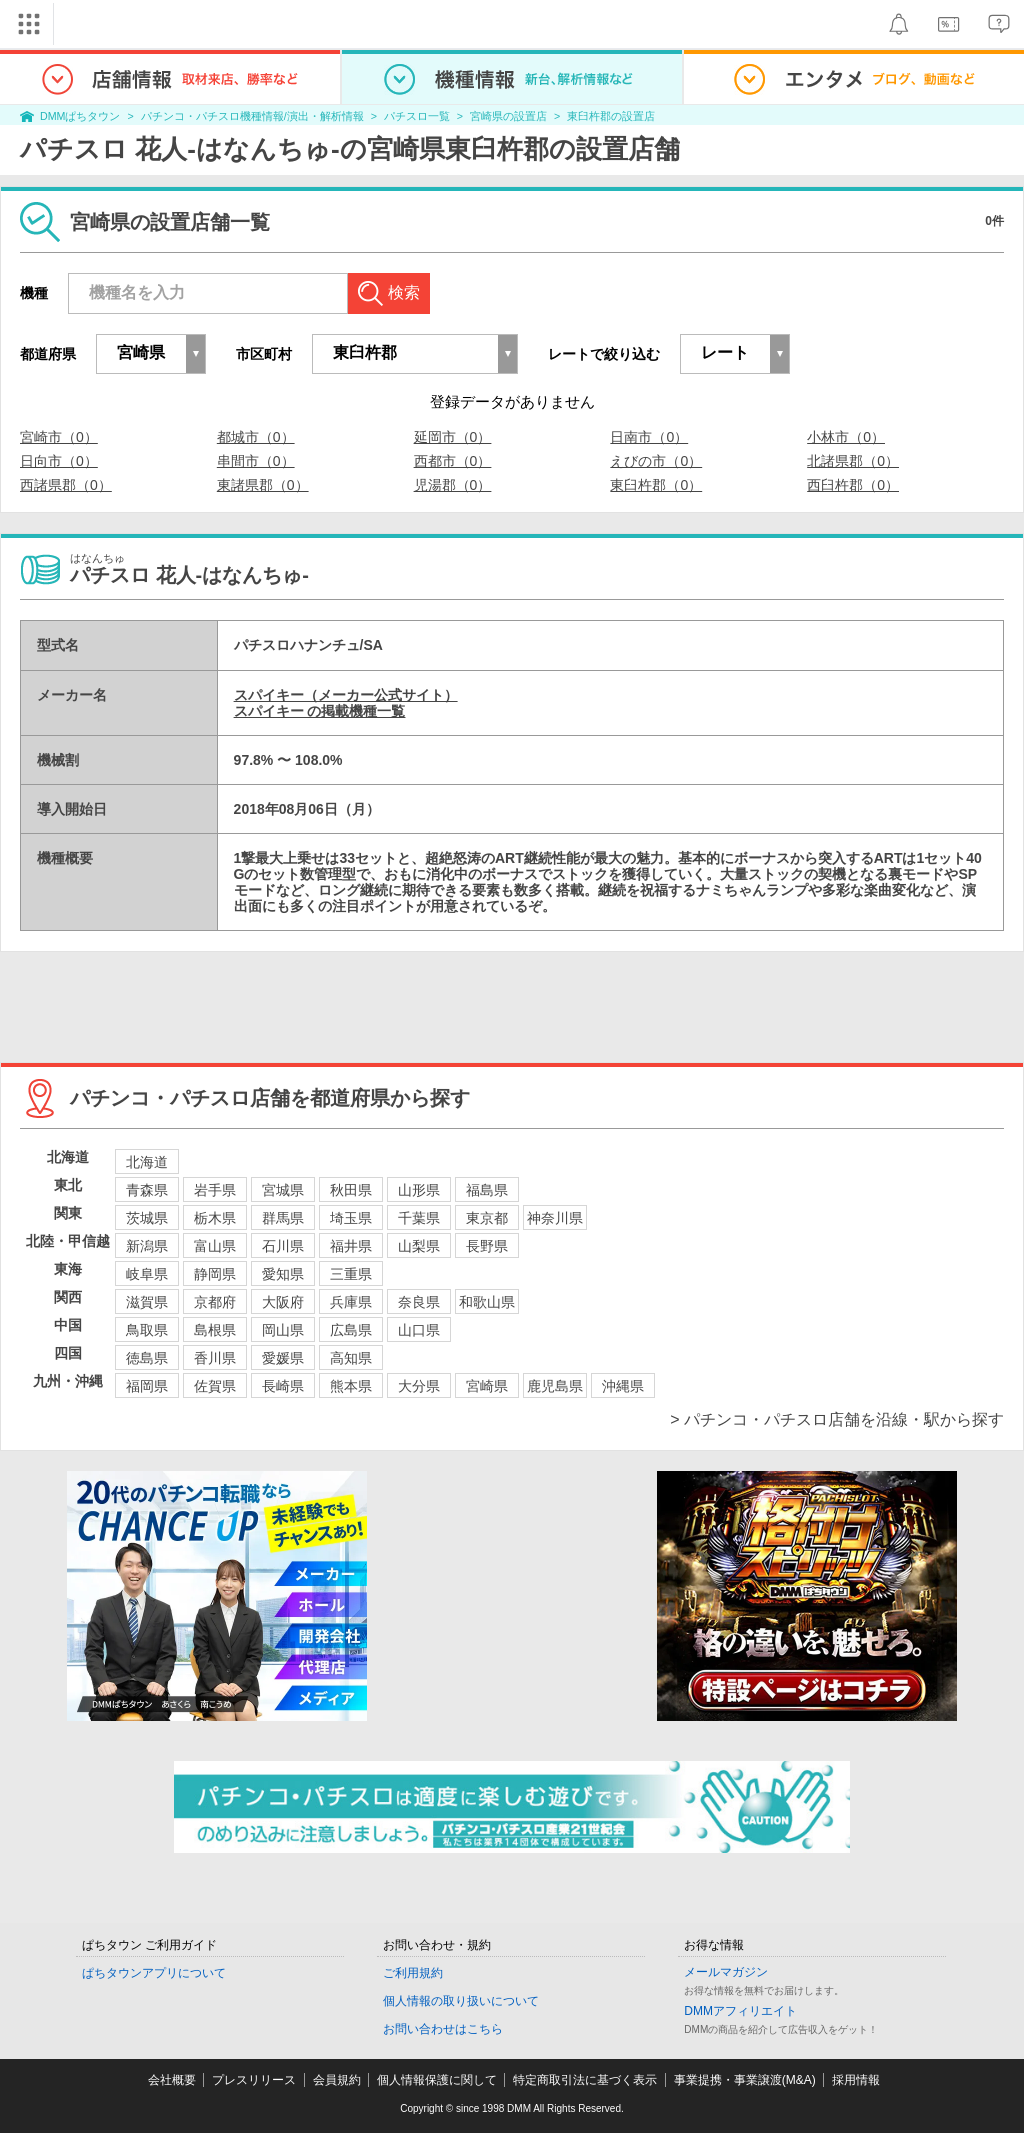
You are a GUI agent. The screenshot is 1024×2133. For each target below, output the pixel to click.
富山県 (215, 1246)
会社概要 (172, 2080)
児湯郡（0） (453, 485)
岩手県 (215, 1190)
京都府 (215, 1302)
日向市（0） (59, 461)
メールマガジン (726, 1972)
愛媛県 (283, 1358)
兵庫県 (351, 1302)
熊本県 (351, 1386)
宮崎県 (487, 1386)
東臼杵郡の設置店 (611, 116)
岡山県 (283, 1330)
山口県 (419, 1330)
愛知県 (283, 1274)
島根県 (215, 1330)
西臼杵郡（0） (853, 485)
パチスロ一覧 (417, 116)
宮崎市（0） (59, 437)
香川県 (215, 1358)
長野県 (487, 1246)
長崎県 (283, 1386)
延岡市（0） (453, 437)
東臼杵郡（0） (656, 485)
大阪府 (283, 1302)
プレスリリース (254, 2080)
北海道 (147, 1162)
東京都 (487, 1218)
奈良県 (419, 1302)
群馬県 (283, 1218)
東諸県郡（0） (263, 485)
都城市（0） (256, 437)
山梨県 (419, 1246)
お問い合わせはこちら (443, 2029)
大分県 (419, 1386)
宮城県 (283, 1190)
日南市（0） (649, 437)
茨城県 (147, 1218)
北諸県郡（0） (853, 461)
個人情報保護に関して (437, 2080)
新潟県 (147, 1246)
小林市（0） (846, 437)
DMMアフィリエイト (740, 2011)
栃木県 (215, 1218)
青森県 (147, 1190)
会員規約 (337, 2080)
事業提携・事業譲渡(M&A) (745, 2080)
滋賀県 (147, 1302)
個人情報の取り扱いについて (461, 2001)
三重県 (351, 1274)
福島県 (487, 1190)
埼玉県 (351, 1218)
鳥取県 (147, 1330)
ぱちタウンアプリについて (154, 1973)
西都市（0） (453, 461)
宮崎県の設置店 (508, 116)
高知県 (351, 1358)
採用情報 (856, 2080)
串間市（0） (256, 461)
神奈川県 (555, 1218)
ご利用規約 (413, 1973)
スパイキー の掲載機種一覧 (320, 711)
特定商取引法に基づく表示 (585, 2080)
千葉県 (419, 1218)
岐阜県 (147, 1274)
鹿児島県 (555, 1386)
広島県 (351, 1330)
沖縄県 (623, 1386)
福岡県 (147, 1386)
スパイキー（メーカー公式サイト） (346, 695)
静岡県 (215, 1274)
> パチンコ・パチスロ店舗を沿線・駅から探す (837, 1419)
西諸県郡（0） (66, 485)
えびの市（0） (656, 461)
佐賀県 (215, 1386)
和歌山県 (487, 1302)
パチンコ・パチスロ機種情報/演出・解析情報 (252, 116)
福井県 (351, 1246)
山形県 (419, 1190)
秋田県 (351, 1190)
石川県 (283, 1246)
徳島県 (147, 1358)
